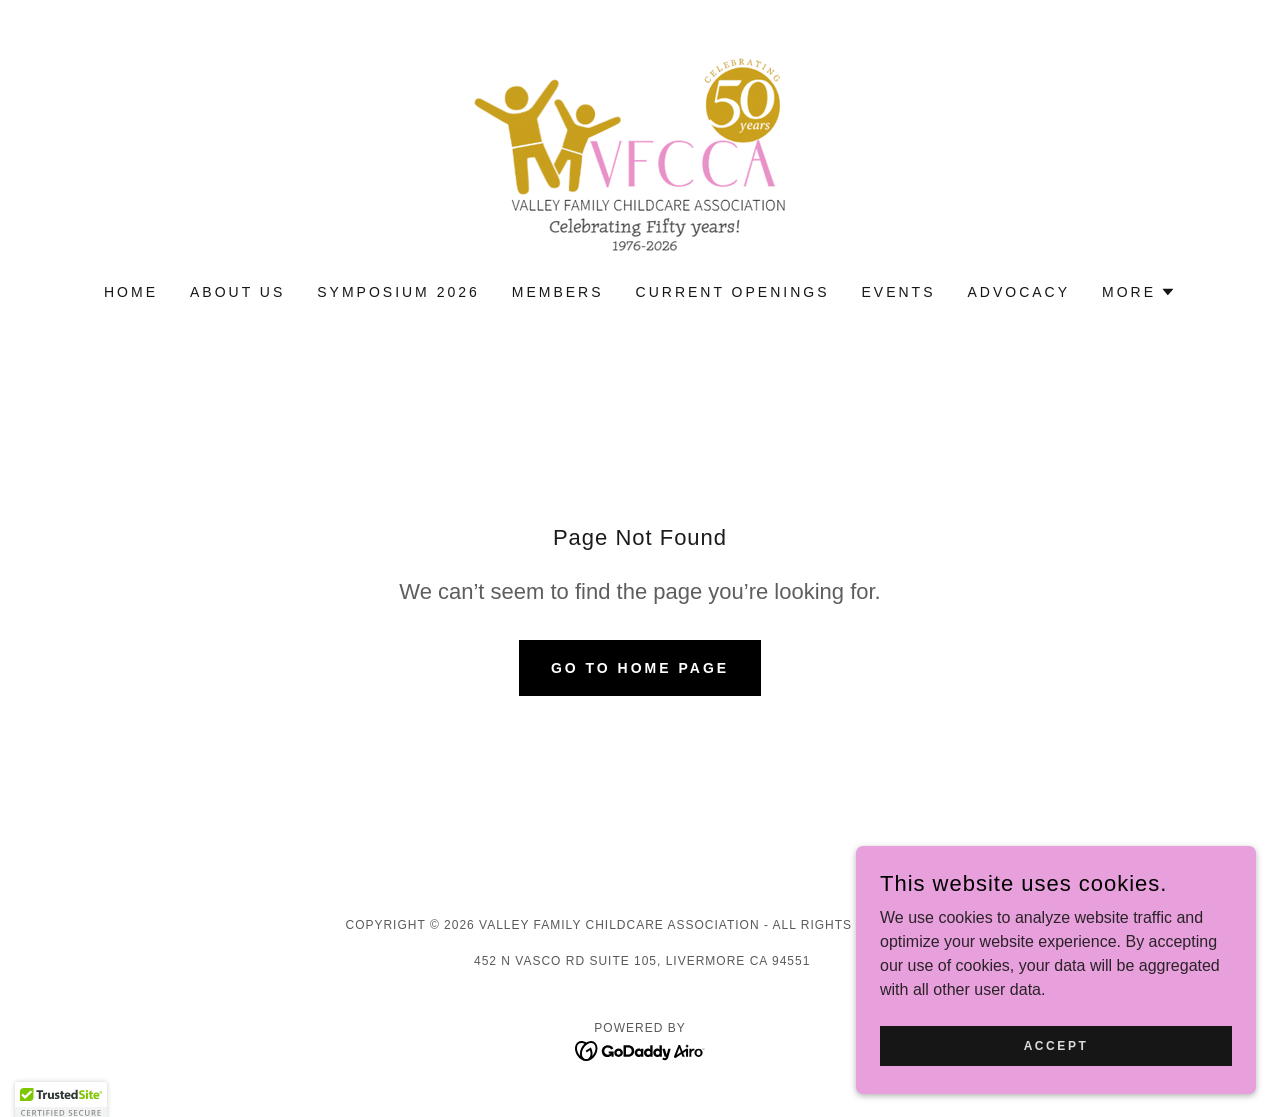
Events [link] (898, 292)
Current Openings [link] (733, 292)
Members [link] (558, 292)
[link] (639, 154)
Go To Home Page (640, 668)
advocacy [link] (1018, 292)
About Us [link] (237, 292)
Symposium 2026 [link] (398, 292)
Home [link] (131, 292)
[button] (1139, 292)
